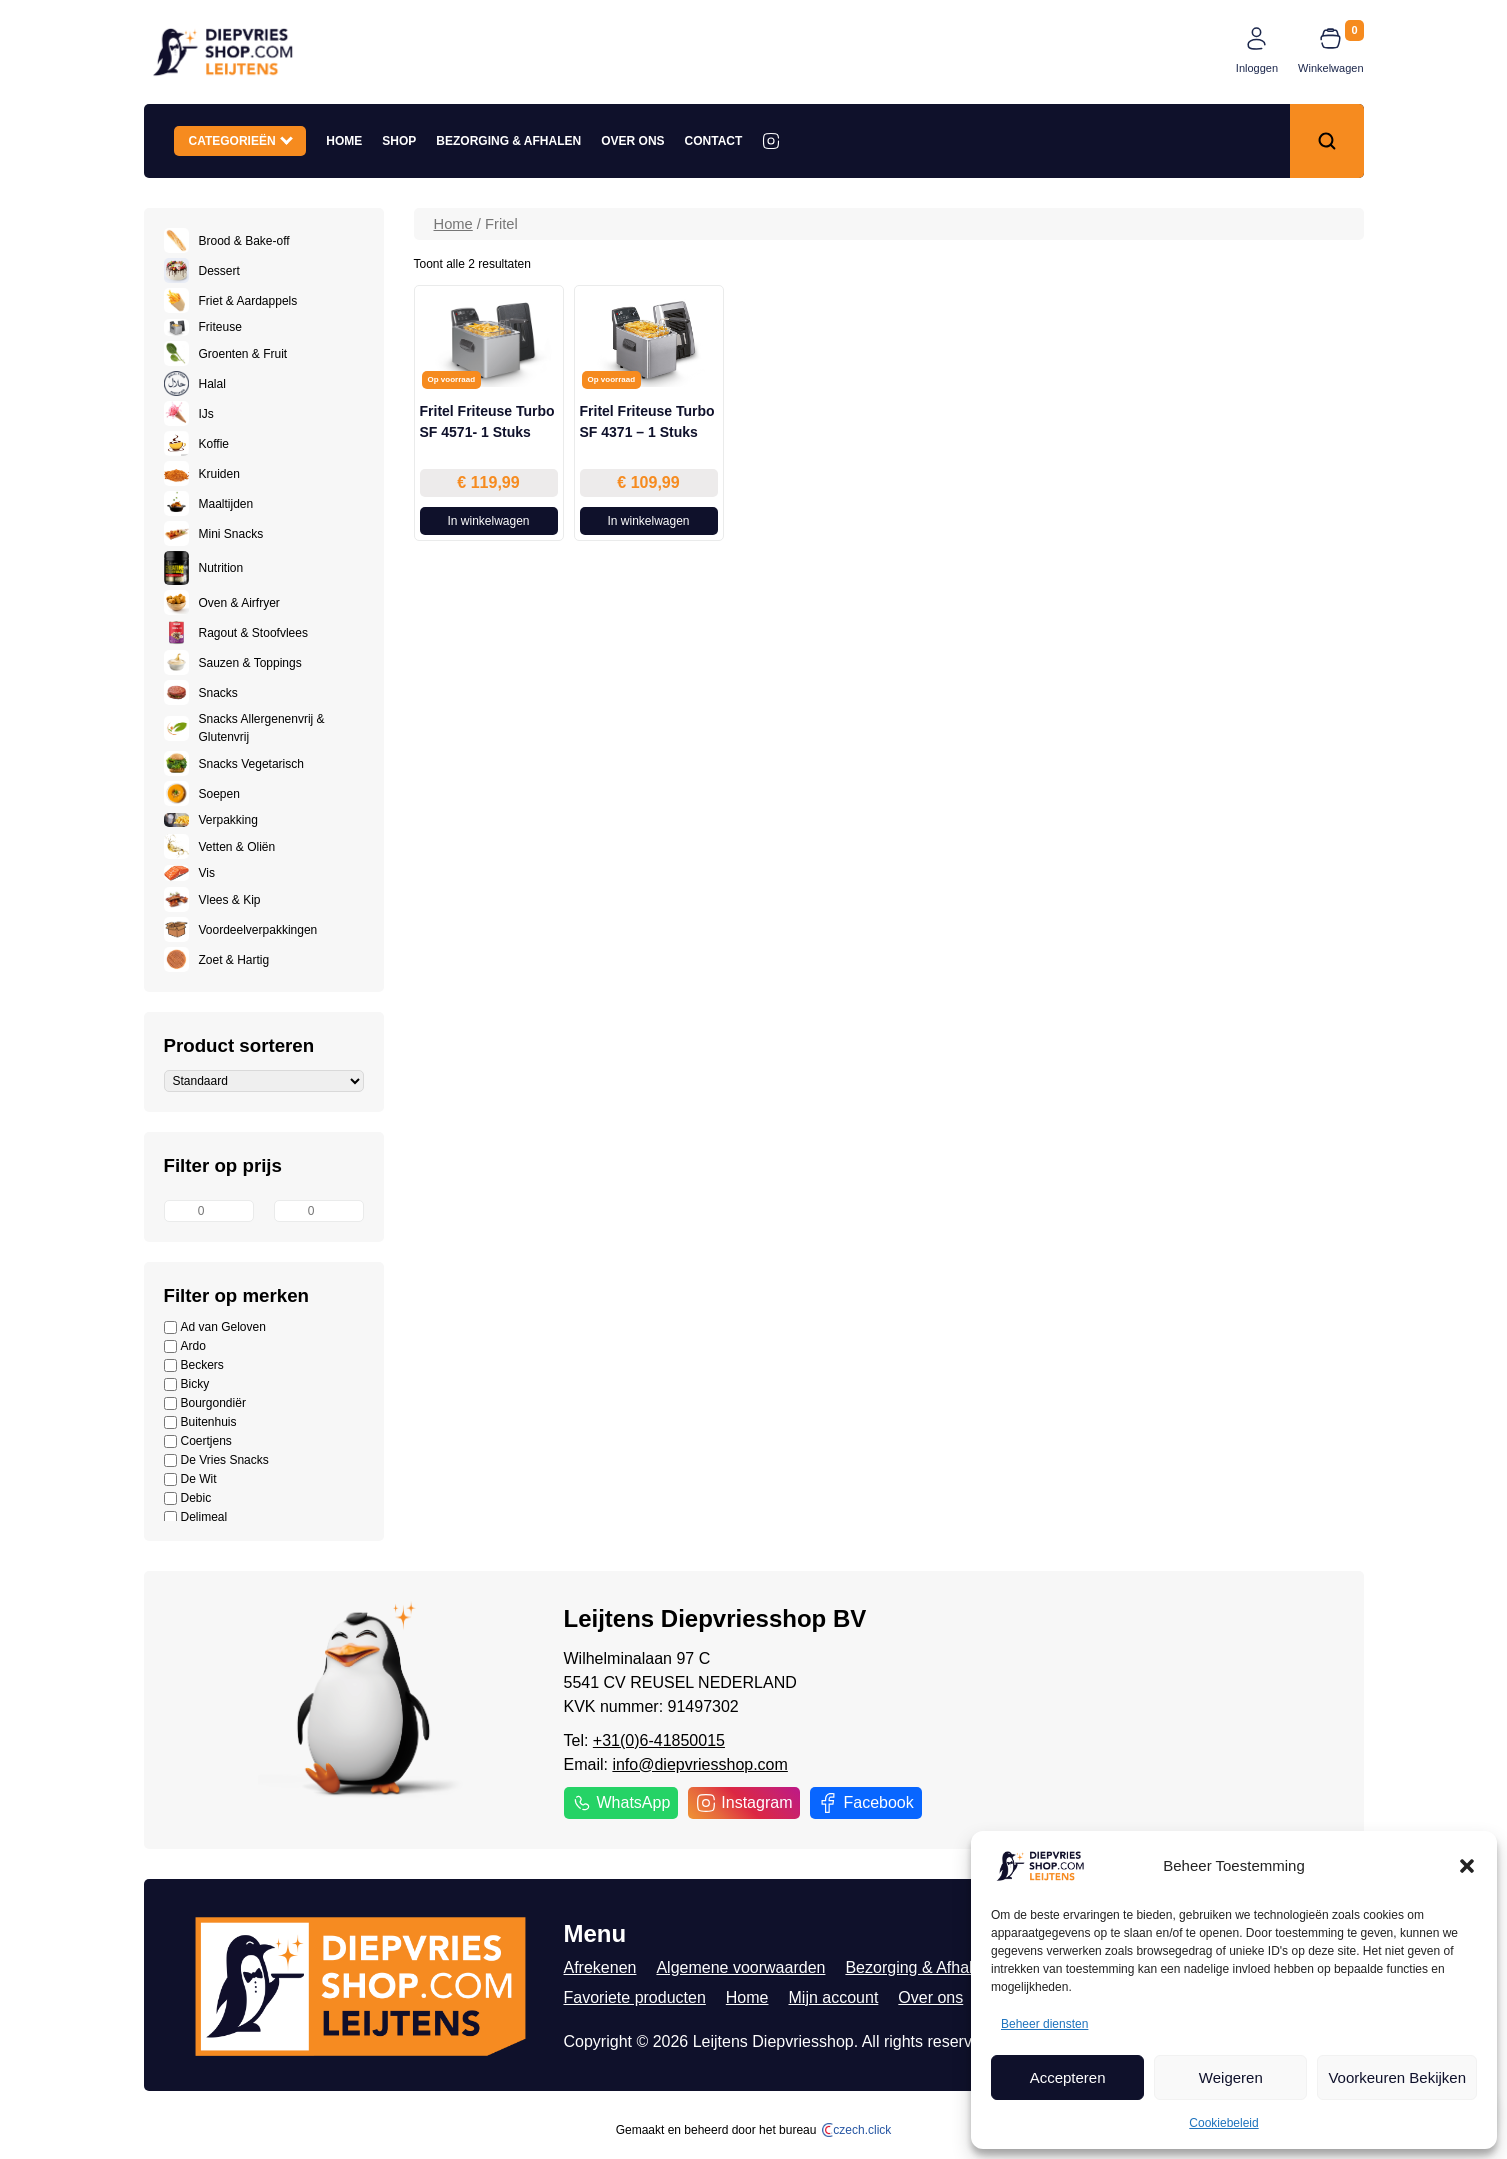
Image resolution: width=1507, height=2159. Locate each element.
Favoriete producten (635, 1997)
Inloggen (1257, 68)
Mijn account (834, 1997)
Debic (188, 1498)
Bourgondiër (205, 1403)
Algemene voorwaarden (740, 1967)
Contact (714, 141)
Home (344, 141)
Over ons (632, 141)
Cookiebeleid (1223, 2123)
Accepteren (1068, 2077)
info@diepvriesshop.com (699, 1764)
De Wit (190, 1479)
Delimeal (196, 1517)
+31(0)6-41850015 (659, 1740)
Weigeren (1231, 2077)
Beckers (194, 1365)
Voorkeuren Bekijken (1397, 2077)
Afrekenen (600, 1967)
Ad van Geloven (215, 1327)
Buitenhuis (200, 1422)
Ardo (185, 1346)
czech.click (856, 2130)
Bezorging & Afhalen (508, 141)
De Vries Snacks (216, 1460)
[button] (1467, 1866)
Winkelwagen (1330, 68)
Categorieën (241, 140)
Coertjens (198, 1441)
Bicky (187, 1384)
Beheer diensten (1044, 2024)
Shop (399, 141)
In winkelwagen (488, 521)
